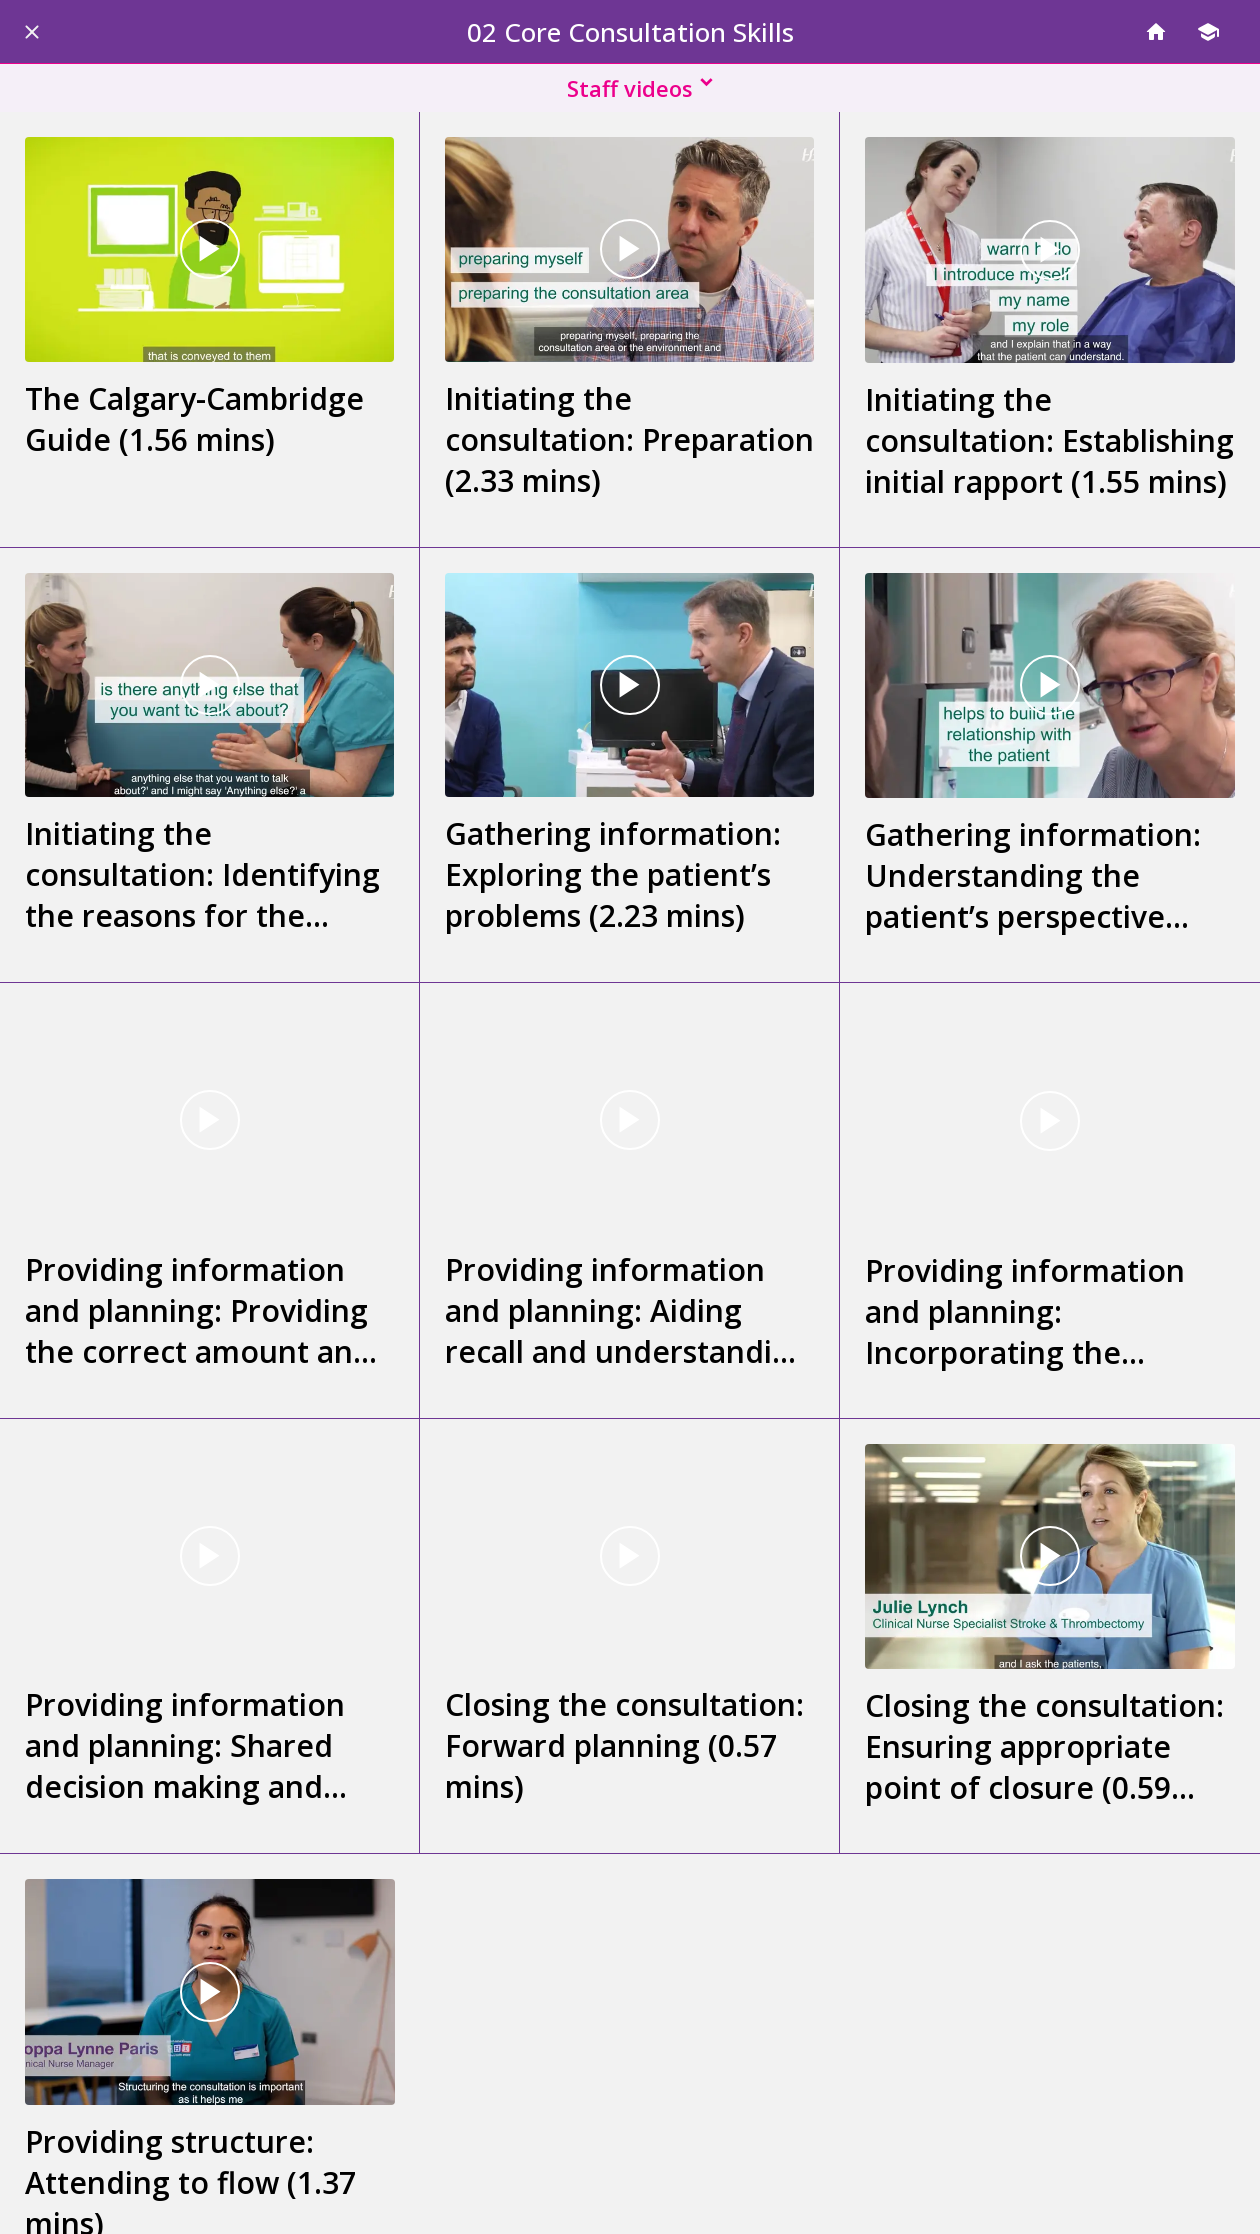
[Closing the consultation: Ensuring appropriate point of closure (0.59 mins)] (1050, 1557)
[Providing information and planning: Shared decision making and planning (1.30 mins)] (209, 1556)
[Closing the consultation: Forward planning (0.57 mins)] (629, 1556)
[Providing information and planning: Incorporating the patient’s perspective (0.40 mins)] (1050, 1121)
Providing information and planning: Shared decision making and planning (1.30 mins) (185, 1745)
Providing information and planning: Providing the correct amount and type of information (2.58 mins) (206, 1310)
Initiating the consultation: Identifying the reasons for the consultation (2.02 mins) (202, 874)
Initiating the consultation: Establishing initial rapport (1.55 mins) (1049, 440)
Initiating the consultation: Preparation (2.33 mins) (629, 439)
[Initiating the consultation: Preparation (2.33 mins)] (629, 249)
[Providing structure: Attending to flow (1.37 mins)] (210, 1992)
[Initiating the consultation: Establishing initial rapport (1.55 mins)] (1050, 250)
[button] (630, 88)
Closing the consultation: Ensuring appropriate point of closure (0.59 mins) (1044, 1746)
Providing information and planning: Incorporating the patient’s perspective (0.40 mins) (1025, 1311)
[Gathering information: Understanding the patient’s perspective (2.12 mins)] (1050, 686)
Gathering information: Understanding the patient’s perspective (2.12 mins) (1033, 875)
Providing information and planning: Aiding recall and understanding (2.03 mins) (627, 1310)
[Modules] (1208, 32)
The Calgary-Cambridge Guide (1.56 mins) (194, 419)
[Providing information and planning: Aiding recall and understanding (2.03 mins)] (629, 1120)
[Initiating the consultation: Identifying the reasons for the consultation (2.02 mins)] (209, 685)
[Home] (1156, 32)
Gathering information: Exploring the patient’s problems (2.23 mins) (613, 874)
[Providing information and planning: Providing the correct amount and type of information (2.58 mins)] (209, 1120)
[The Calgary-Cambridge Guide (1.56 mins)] (209, 249)
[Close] (32, 32)
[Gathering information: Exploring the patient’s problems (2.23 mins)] (629, 685)
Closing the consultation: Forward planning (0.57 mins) (624, 1745)
